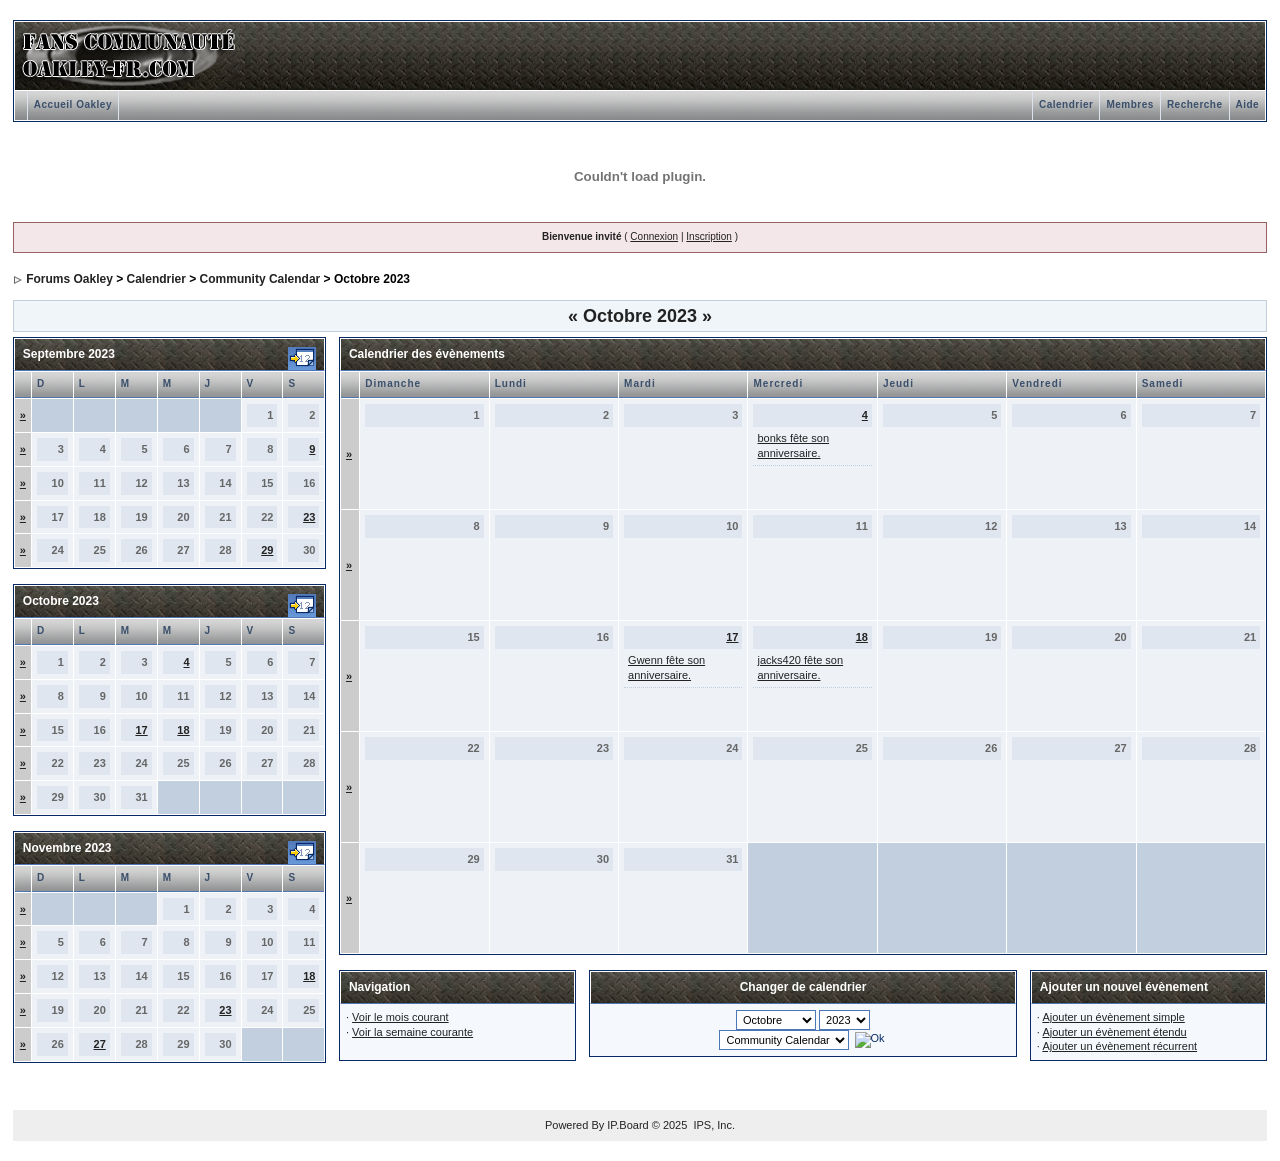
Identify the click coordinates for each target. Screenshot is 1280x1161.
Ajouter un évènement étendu (1114, 1032)
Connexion (654, 236)
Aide (1248, 104)
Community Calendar (260, 279)
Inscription (709, 236)
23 (309, 517)
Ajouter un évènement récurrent (1119, 1046)
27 (100, 1044)
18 (183, 730)
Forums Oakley (69, 279)
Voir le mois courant (400, 1017)
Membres (1129, 104)
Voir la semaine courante (412, 1032)
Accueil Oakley (73, 104)
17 (141, 730)
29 (267, 550)
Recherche (1195, 104)
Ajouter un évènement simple (1113, 1017)
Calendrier (1066, 104)
